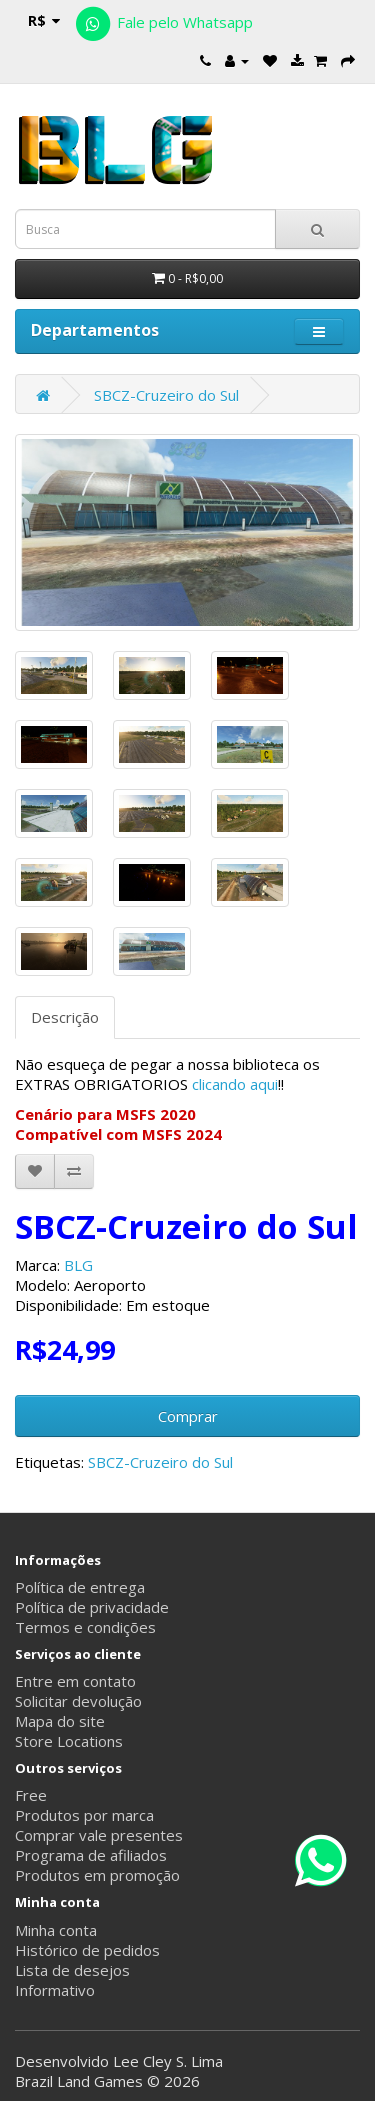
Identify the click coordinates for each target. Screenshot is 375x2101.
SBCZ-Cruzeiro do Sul (166, 395)
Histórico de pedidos (87, 1950)
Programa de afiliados (91, 1855)
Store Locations (69, 1741)
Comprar (188, 1416)
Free (31, 1795)
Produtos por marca (84, 1815)
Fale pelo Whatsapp (163, 22)
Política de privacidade (92, 1607)
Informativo (55, 1990)
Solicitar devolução (78, 1701)
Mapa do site (60, 1721)
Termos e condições (85, 1627)
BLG (78, 1265)
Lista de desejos (72, 1970)
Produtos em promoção (97, 1875)
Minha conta (56, 1930)
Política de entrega (80, 1587)
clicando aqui (235, 1084)
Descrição (65, 1017)
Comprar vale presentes (99, 1835)
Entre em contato (75, 1681)
